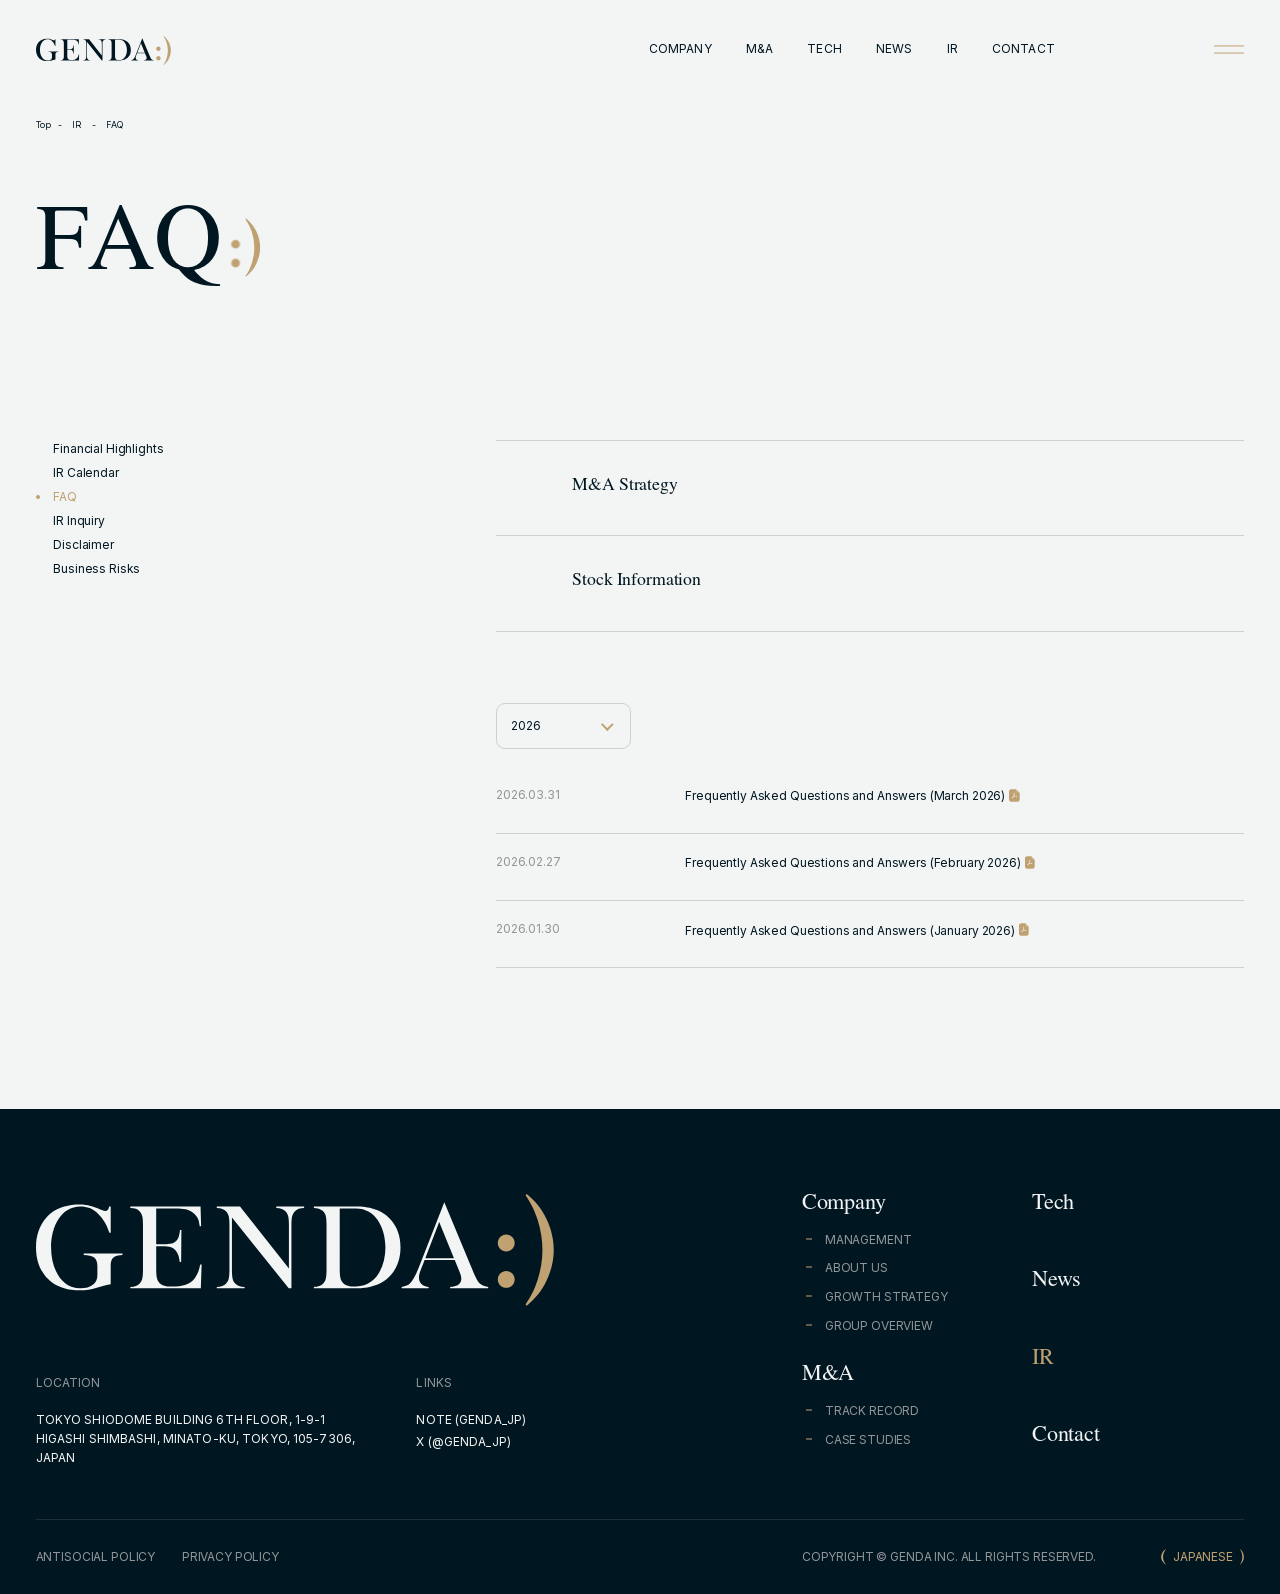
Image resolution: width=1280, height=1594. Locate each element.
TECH (824, 48)
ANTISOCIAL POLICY (96, 1556)
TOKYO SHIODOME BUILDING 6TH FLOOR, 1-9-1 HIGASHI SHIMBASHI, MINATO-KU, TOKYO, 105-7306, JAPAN (196, 1438)
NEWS (894, 48)
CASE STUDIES (868, 1439)
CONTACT (1023, 48)
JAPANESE (1203, 1556)
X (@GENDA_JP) (463, 1441)
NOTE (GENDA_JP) (471, 1419)
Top (43, 124)
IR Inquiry (79, 520)
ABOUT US (856, 1267)
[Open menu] (1229, 49)
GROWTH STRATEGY (886, 1296)
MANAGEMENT (868, 1239)
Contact (1065, 1437)
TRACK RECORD (872, 1410)
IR (952, 48)
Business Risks (96, 568)
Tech (1053, 1205)
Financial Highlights (108, 448)
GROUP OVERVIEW (879, 1325)
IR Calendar (85, 472)
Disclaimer (83, 544)
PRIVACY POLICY (230, 1556)
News (1056, 1282)
